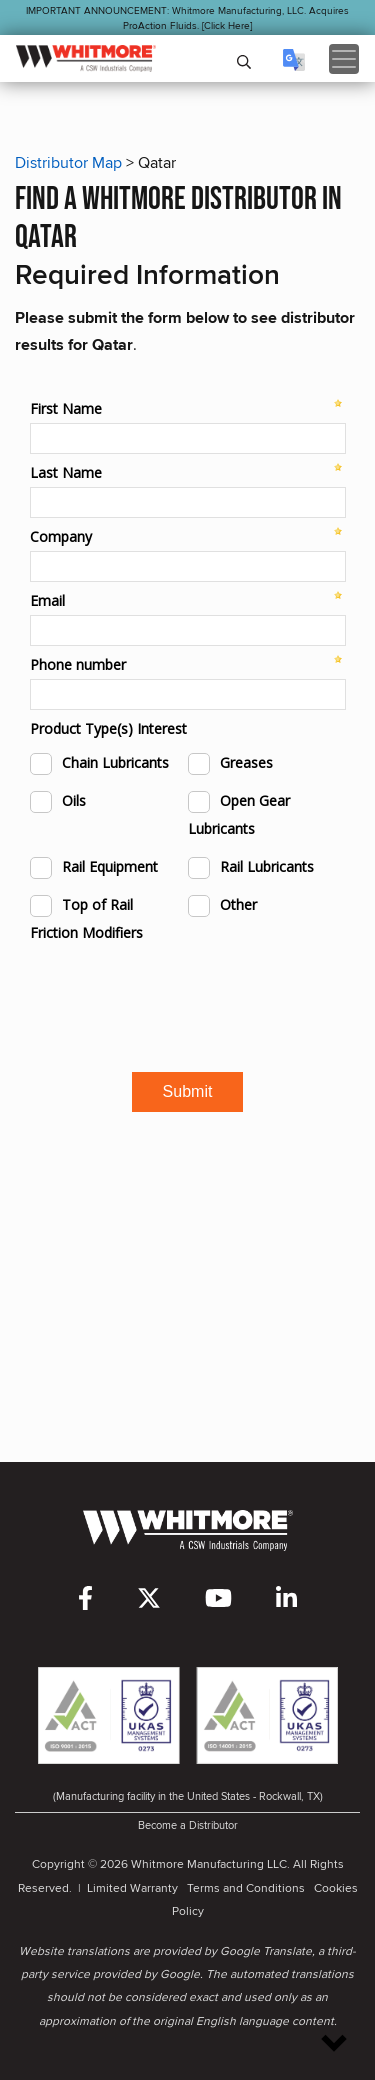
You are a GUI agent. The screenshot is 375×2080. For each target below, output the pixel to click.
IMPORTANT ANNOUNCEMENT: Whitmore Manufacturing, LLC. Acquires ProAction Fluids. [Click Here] (187, 17)
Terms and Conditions (246, 1887)
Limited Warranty (132, 1887)
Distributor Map (68, 162)
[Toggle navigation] (344, 59)
